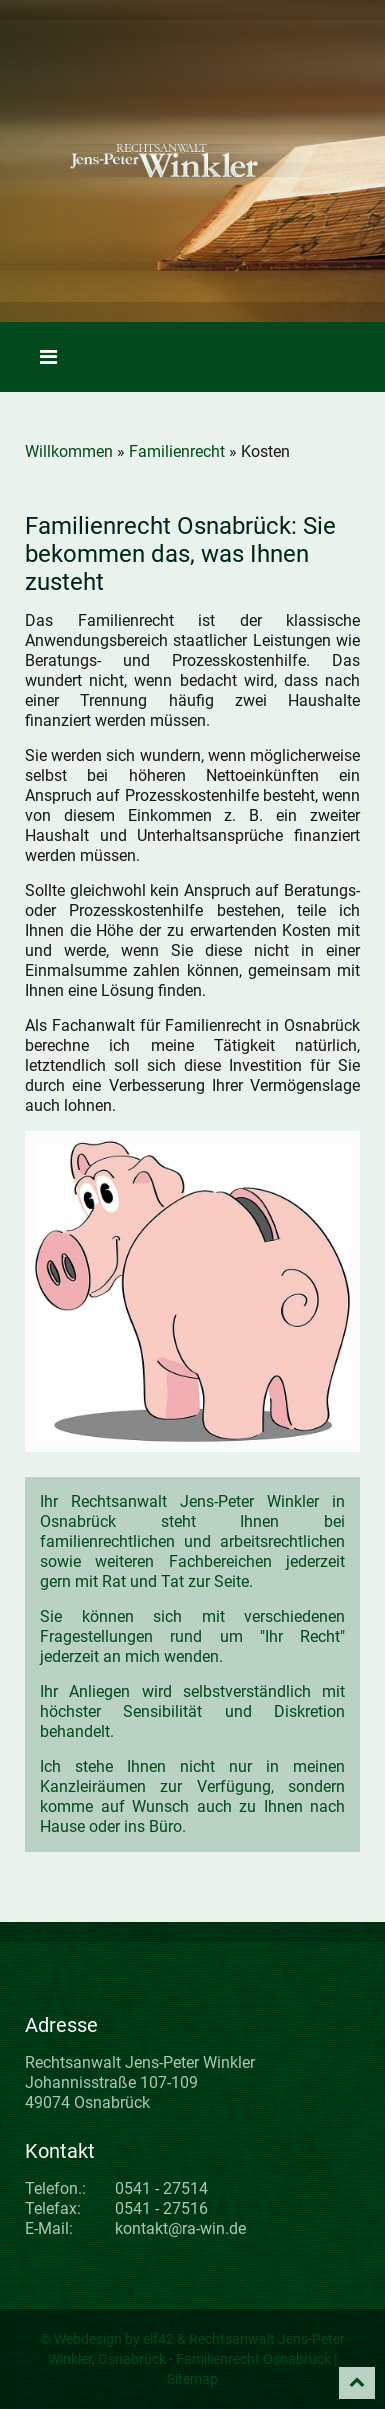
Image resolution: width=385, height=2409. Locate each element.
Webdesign (88, 2339)
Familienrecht (177, 451)
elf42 (158, 2339)
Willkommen (69, 451)
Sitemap (192, 2379)
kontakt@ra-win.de (180, 2228)
